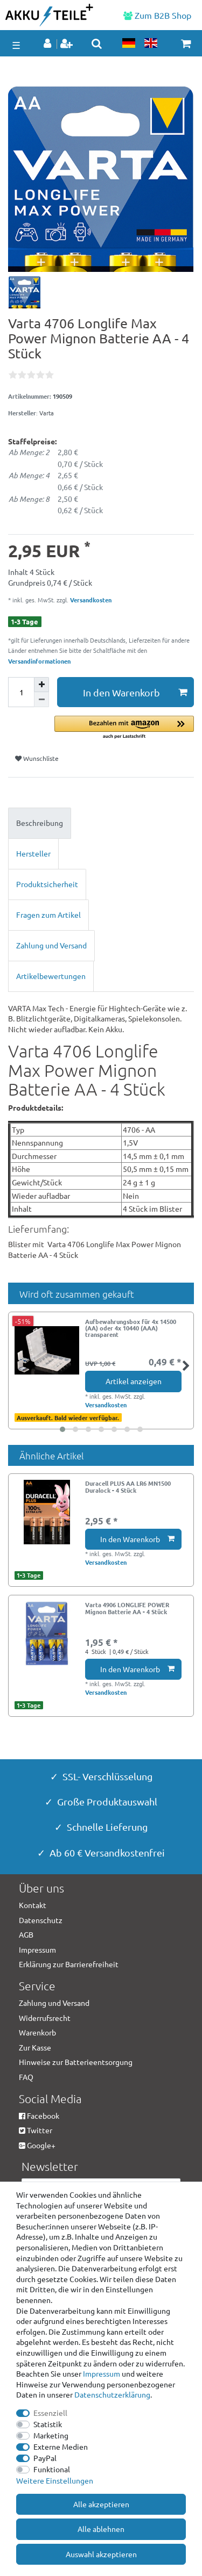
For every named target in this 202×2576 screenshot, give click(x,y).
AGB (26, 1934)
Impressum (101, 2373)
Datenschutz (40, 1920)
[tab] (101, 823)
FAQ (26, 2077)
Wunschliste (37, 758)
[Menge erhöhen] (41, 684)
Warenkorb (37, 2032)
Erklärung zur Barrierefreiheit (69, 1964)
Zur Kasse (35, 2047)
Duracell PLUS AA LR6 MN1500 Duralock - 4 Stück (128, 1487)
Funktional (51, 2469)
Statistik (47, 2424)
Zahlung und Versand (51, 945)
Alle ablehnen (101, 2529)
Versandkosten (90, 599)
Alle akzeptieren (101, 2504)
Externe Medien (60, 2446)
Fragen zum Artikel (48, 914)
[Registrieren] (67, 44)
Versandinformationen (39, 661)
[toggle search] (97, 43)
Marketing (50, 2435)
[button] (124, 728)
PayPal (45, 2458)
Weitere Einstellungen (54, 2480)
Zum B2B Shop (157, 15)
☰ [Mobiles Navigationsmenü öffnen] (16, 45)
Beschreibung (39, 823)
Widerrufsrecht (45, 2018)
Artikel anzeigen (134, 1381)
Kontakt (32, 1905)
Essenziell (50, 2412)
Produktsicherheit (47, 884)
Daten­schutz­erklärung (112, 2394)
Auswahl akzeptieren (101, 2554)
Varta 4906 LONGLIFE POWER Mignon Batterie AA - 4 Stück (127, 1608)
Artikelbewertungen (51, 976)
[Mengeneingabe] (21, 692)
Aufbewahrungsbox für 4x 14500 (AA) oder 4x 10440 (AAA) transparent (130, 1328)
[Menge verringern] (41, 699)
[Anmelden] (48, 44)
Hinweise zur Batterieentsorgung (76, 2062)
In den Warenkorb (135, 692)
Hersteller (33, 853)
